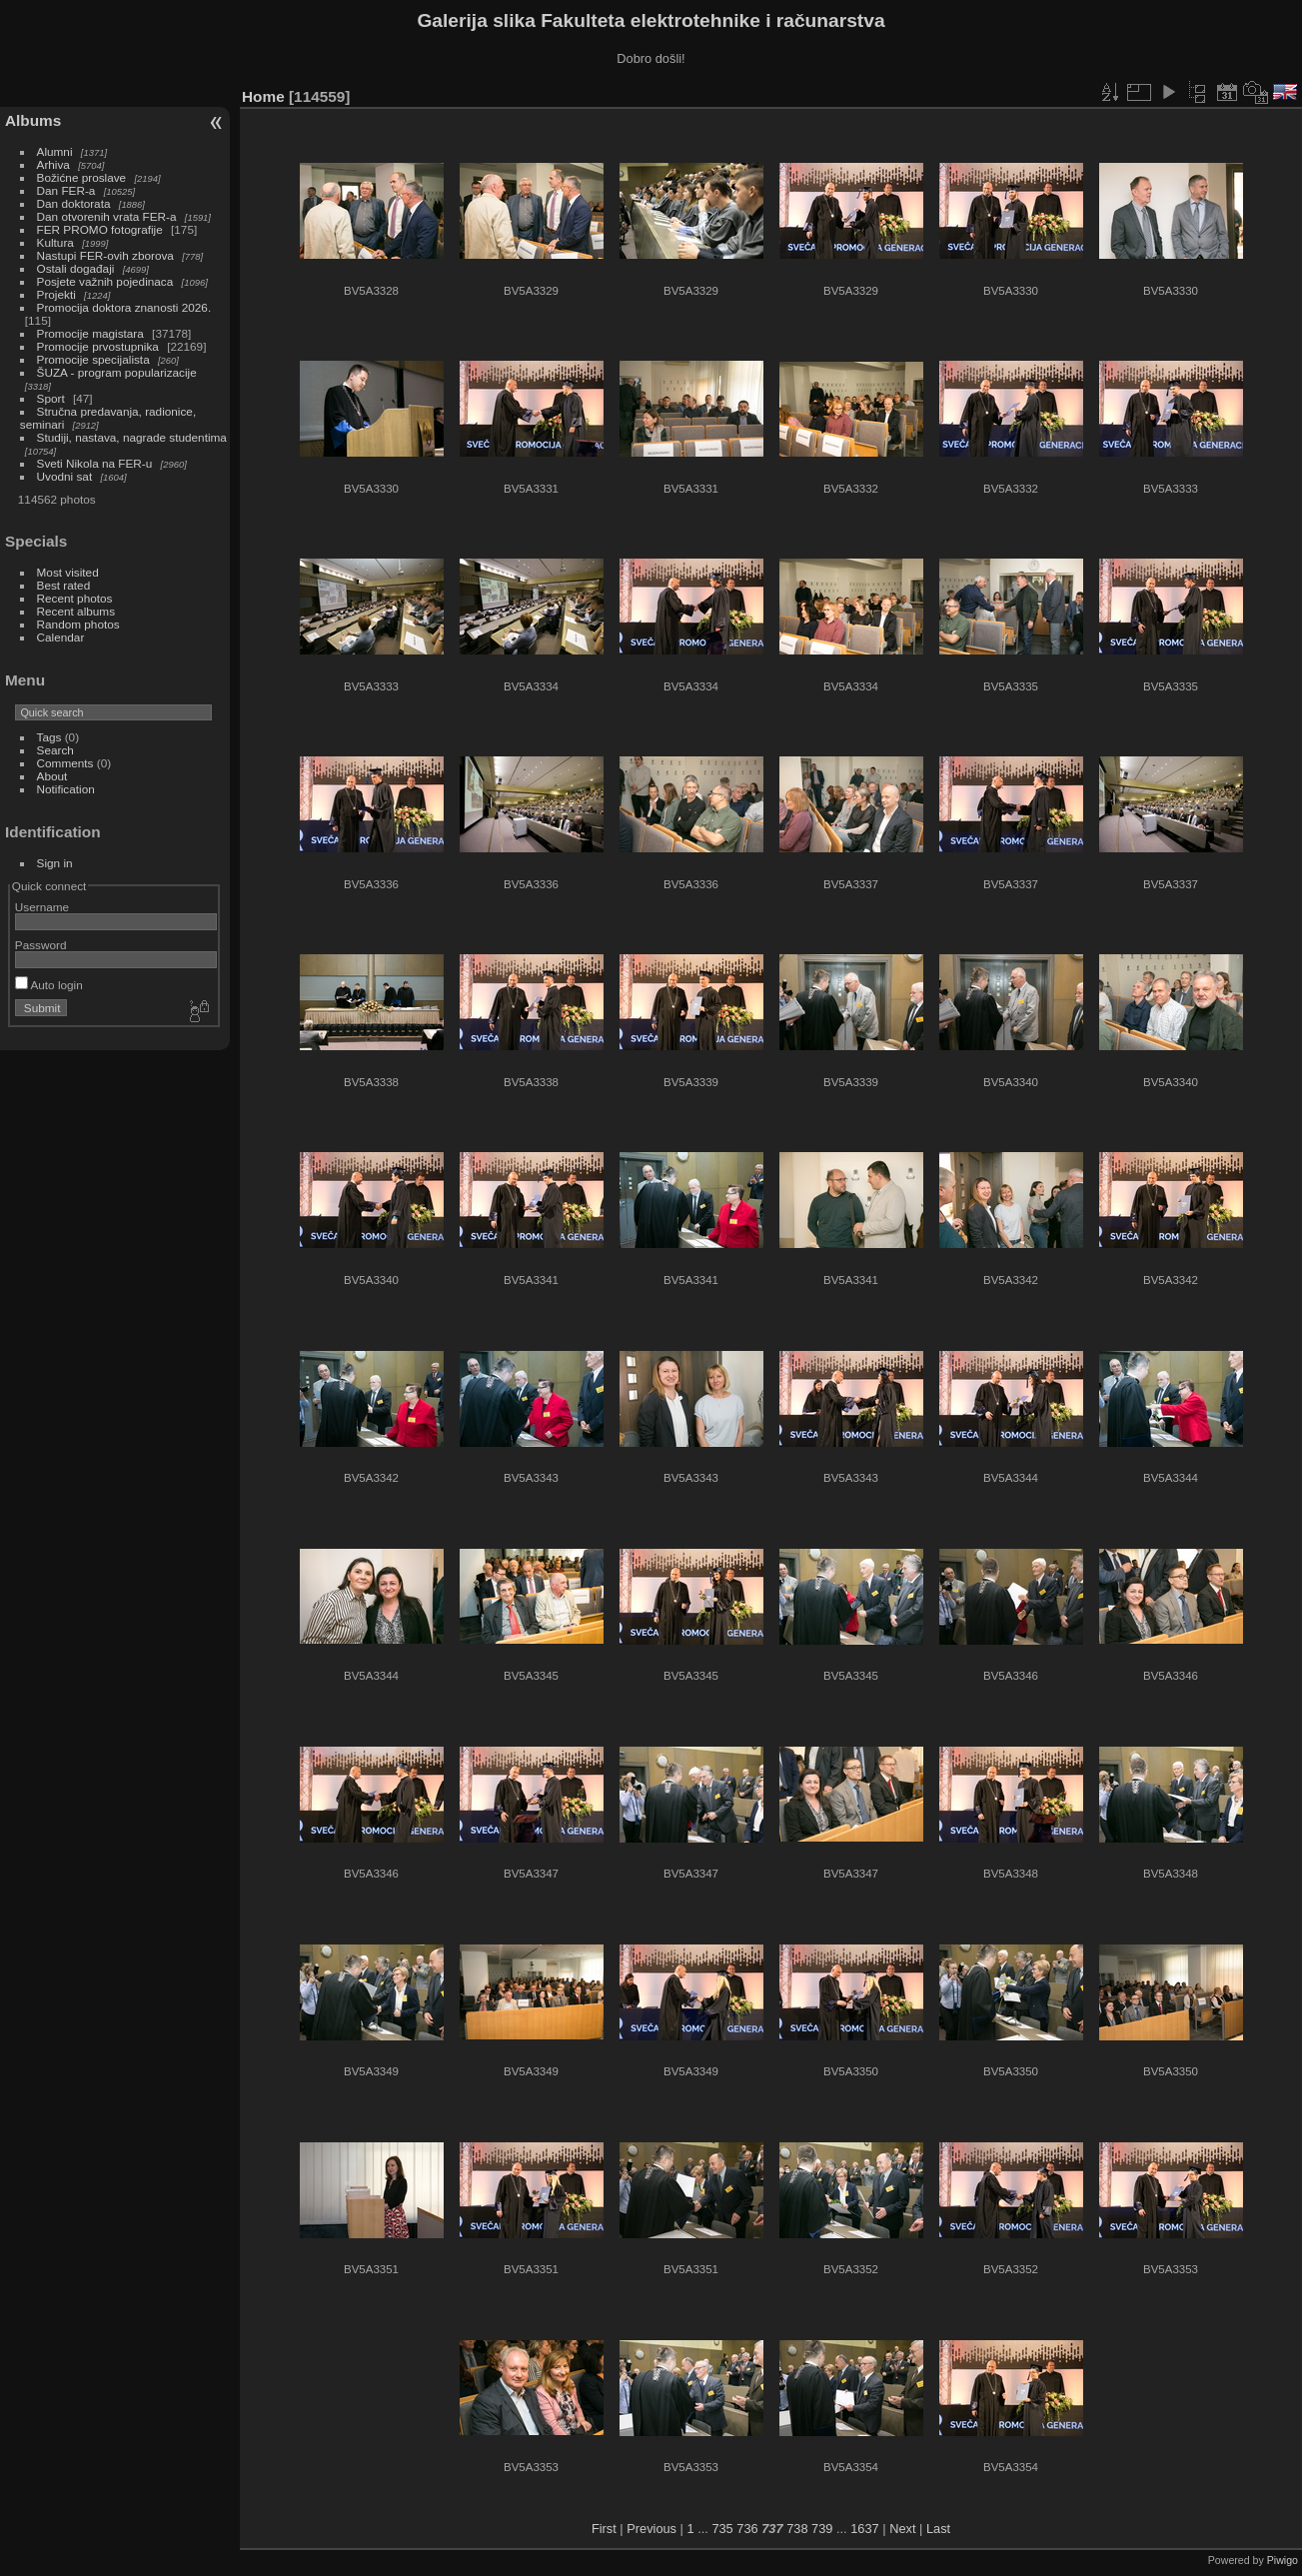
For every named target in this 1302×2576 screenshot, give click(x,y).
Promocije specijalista (93, 359)
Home (263, 96)
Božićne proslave (82, 177)
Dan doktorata (74, 203)
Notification (66, 788)
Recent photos (75, 598)
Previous (651, 2528)
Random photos (78, 624)
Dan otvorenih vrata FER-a (107, 216)
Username (42, 906)
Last (938, 2528)
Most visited (68, 572)
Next (902, 2528)
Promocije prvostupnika (98, 346)
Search (55, 749)
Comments (65, 762)
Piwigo (1282, 2560)
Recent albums (76, 611)
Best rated (64, 585)
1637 (864, 2528)
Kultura (55, 242)
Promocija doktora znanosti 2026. (124, 307)
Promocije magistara (90, 333)
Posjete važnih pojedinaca (105, 281)
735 (721, 2528)
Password (41, 944)
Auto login (49, 984)
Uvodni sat (65, 476)
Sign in (55, 862)
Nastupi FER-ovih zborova (105, 255)
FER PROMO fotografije (100, 229)
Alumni (55, 151)
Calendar (61, 637)
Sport (51, 398)
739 (821, 2528)
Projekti (56, 294)
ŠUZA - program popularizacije (117, 372)
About (52, 775)
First (604, 2528)
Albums (33, 120)
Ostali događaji (76, 268)
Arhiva (53, 164)
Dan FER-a (66, 190)
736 (746, 2528)
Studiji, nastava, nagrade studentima (132, 437)
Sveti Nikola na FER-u (95, 463)
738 (796, 2528)
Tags (49, 736)
